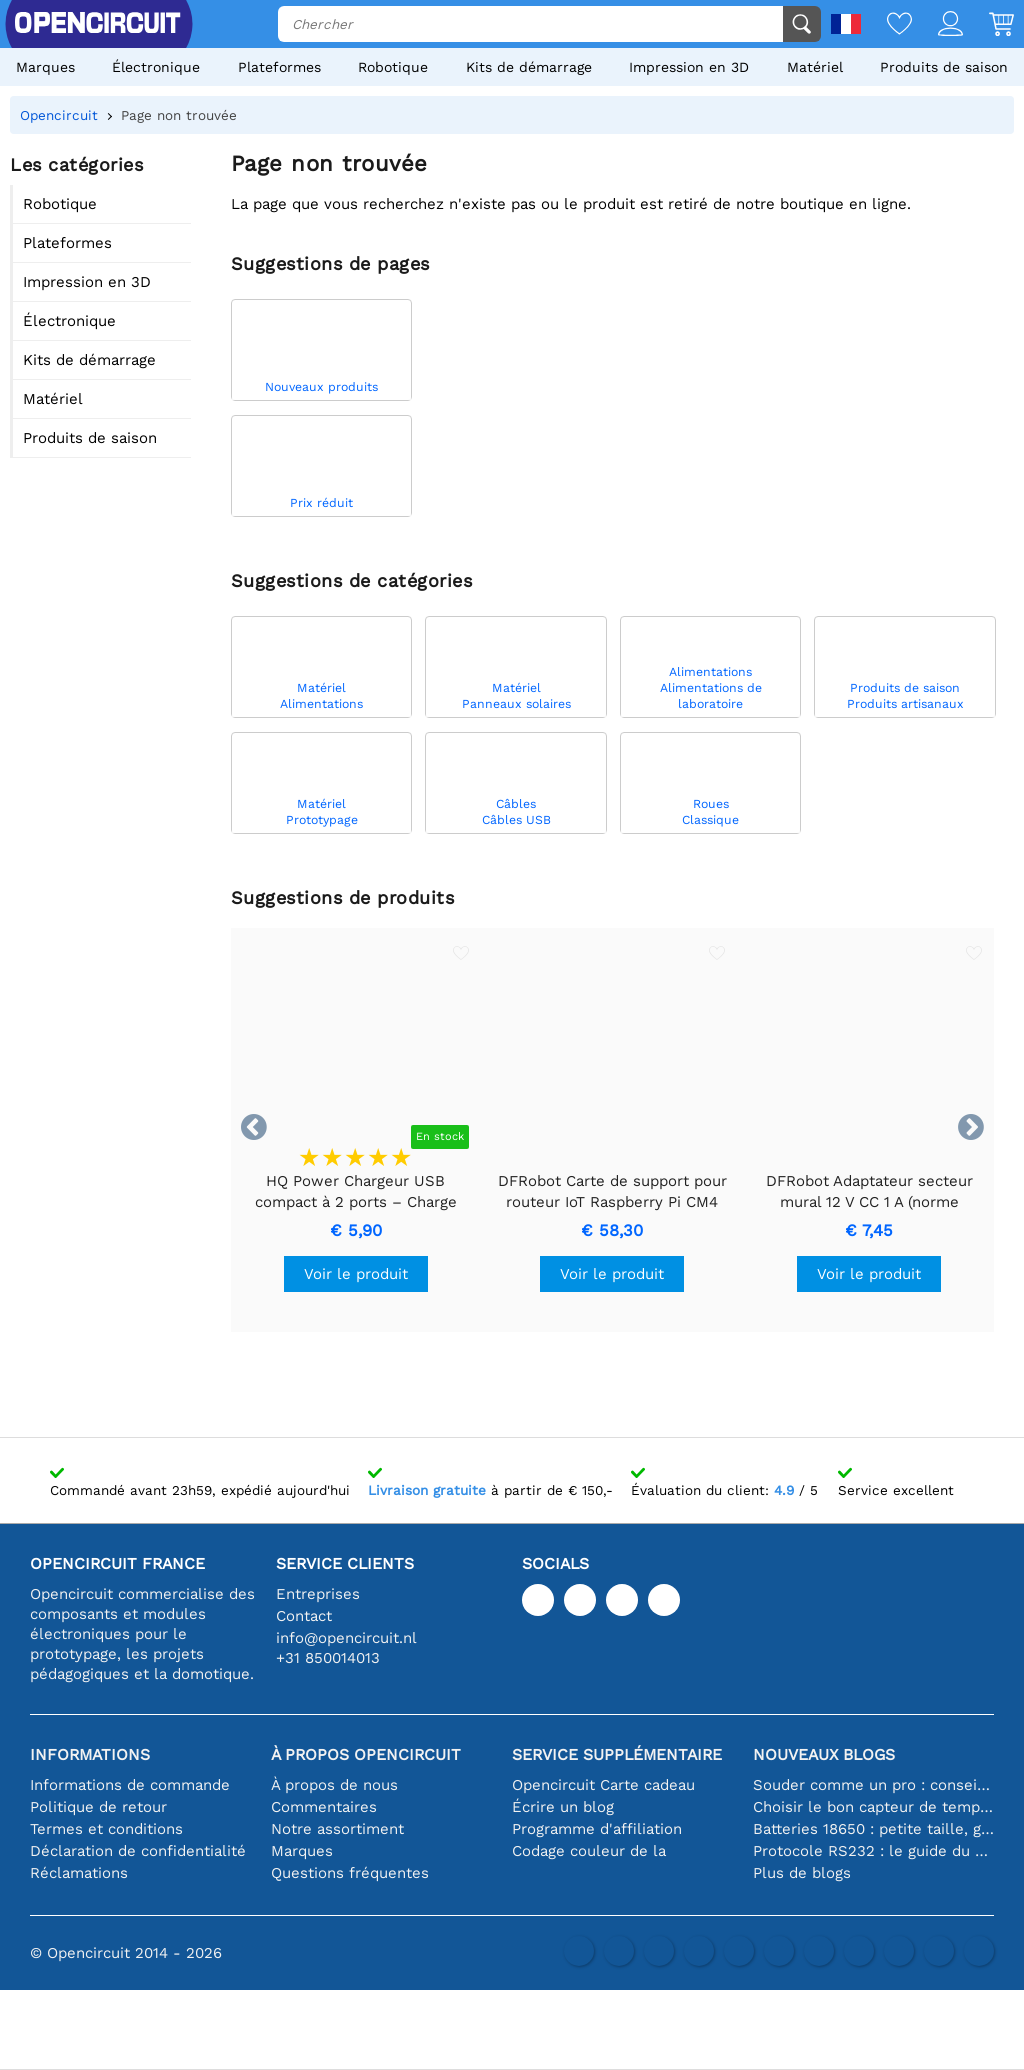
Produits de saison (944, 67)
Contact (304, 1616)
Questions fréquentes (350, 1873)
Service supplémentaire (617, 1754)
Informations (90, 1754)
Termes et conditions (106, 1829)
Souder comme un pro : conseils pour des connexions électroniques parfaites (873, 1785)
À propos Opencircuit (366, 1754)
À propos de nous (334, 1785)
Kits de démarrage (529, 67)
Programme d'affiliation (597, 1829)
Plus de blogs (802, 1873)
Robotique (393, 67)
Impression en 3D (689, 67)
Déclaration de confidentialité (138, 1851)
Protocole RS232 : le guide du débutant (873, 1851)
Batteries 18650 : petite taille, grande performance (873, 1829)
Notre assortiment (337, 1829)
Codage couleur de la (589, 1851)
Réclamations (79, 1873)
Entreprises (318, 1594)
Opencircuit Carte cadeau (603, 1785)
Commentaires (324, 1807)
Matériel (815, 67)
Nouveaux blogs (824, 1754)
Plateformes (279, 67)
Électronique (156, 67)
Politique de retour (98, 1807)
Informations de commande (130, 1785)
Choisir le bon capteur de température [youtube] (873, 1807)
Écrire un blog (563, 1807)
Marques (45, 67)
